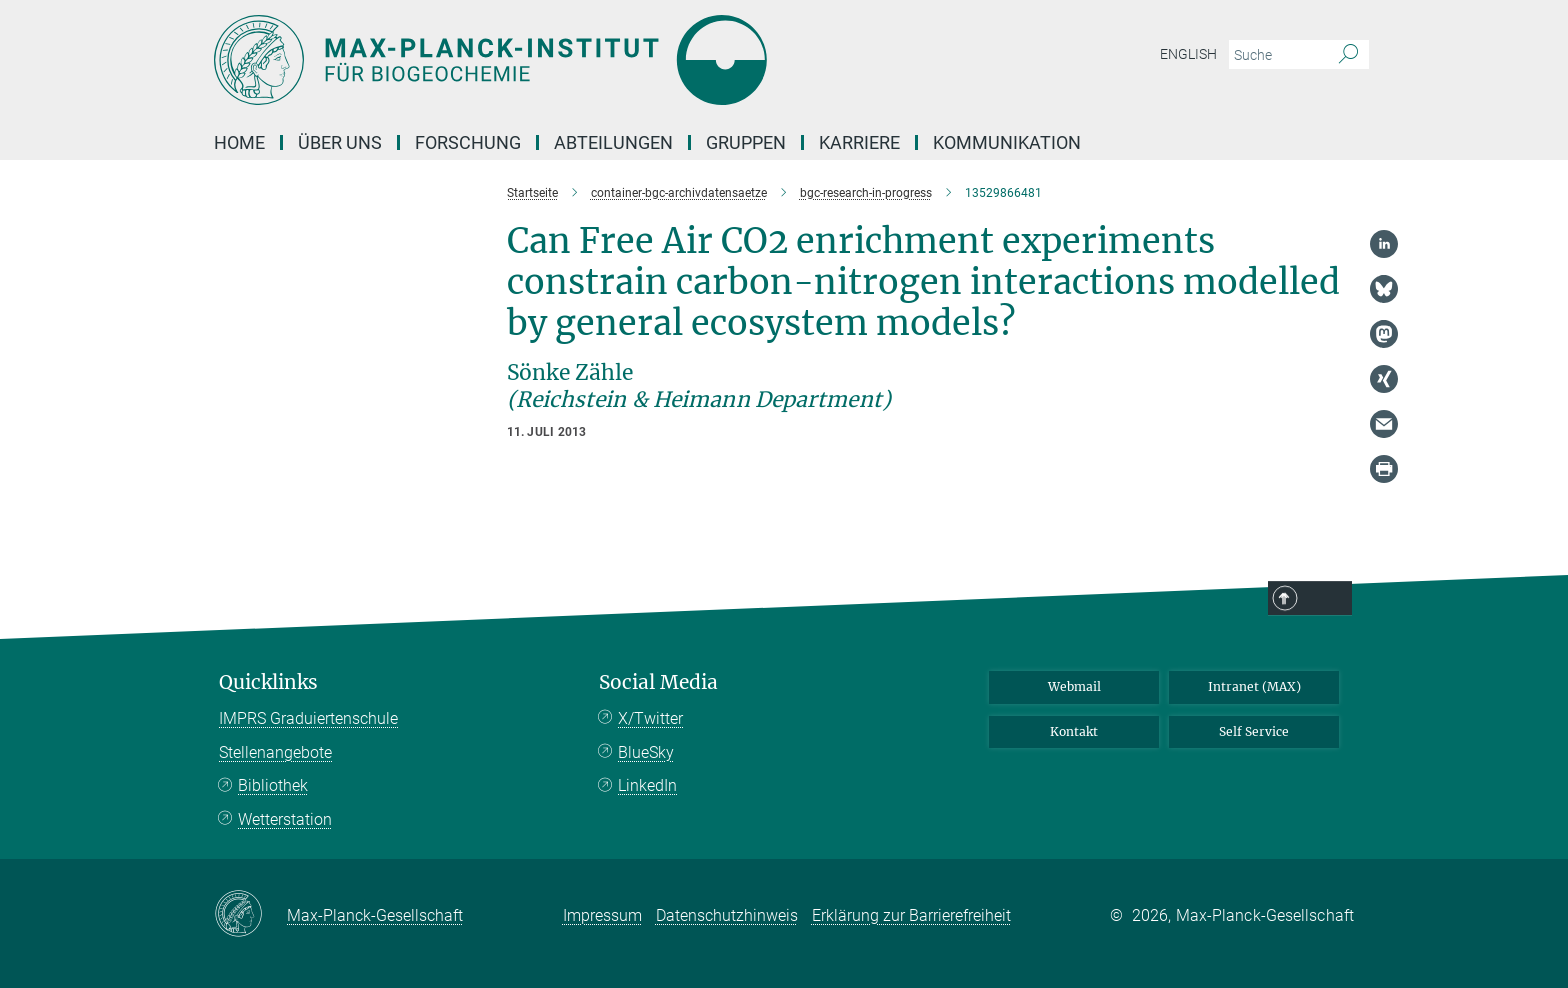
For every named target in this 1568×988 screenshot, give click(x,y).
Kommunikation (1007, 142)
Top (1326, 599)
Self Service (1254, 731)
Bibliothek (273, 785)
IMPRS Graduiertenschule (308, 718)
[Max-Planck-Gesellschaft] (250, 915)
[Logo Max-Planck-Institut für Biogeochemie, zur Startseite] (589, 60)
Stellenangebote (275, 752)
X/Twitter (650, 718)
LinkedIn (647, 785)
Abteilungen (613, 142)
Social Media (658, 682)
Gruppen (746, 142)
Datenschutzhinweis (727, 915)
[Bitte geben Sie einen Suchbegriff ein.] (1276, 55)
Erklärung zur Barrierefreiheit (911, 915)
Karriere (859, 142)
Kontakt (1074, 731)
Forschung (468, 142)
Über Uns (340, 142)
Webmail (1074, 686)
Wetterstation (285, 819)
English (1188, 54)
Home (239, 142)
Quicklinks (268, 682)
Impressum (602, 915)
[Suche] (1348, 55)
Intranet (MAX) (1254, 686)
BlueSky (646, 752)
